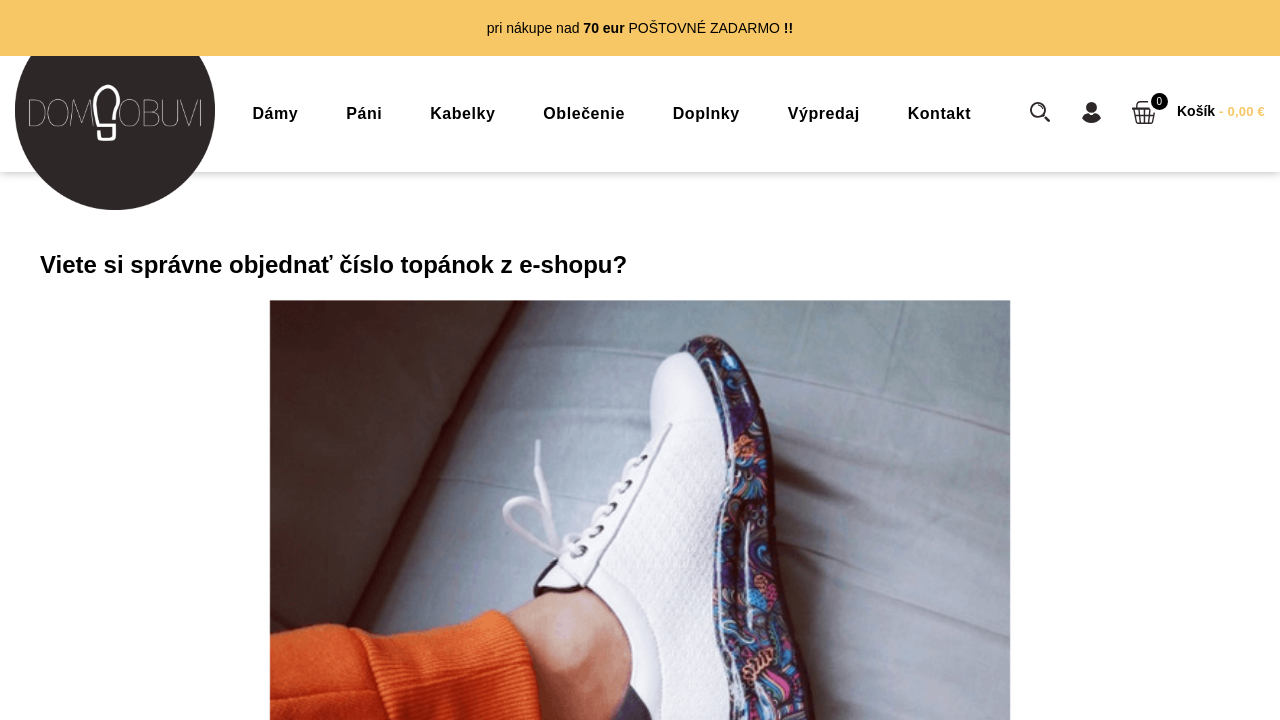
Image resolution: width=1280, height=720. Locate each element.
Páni (364, 113)
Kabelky (462, 113)
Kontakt (939, 113)
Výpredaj (824, 113)
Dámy (276, 113)
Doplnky (706, 113)
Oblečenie (584, 113)
